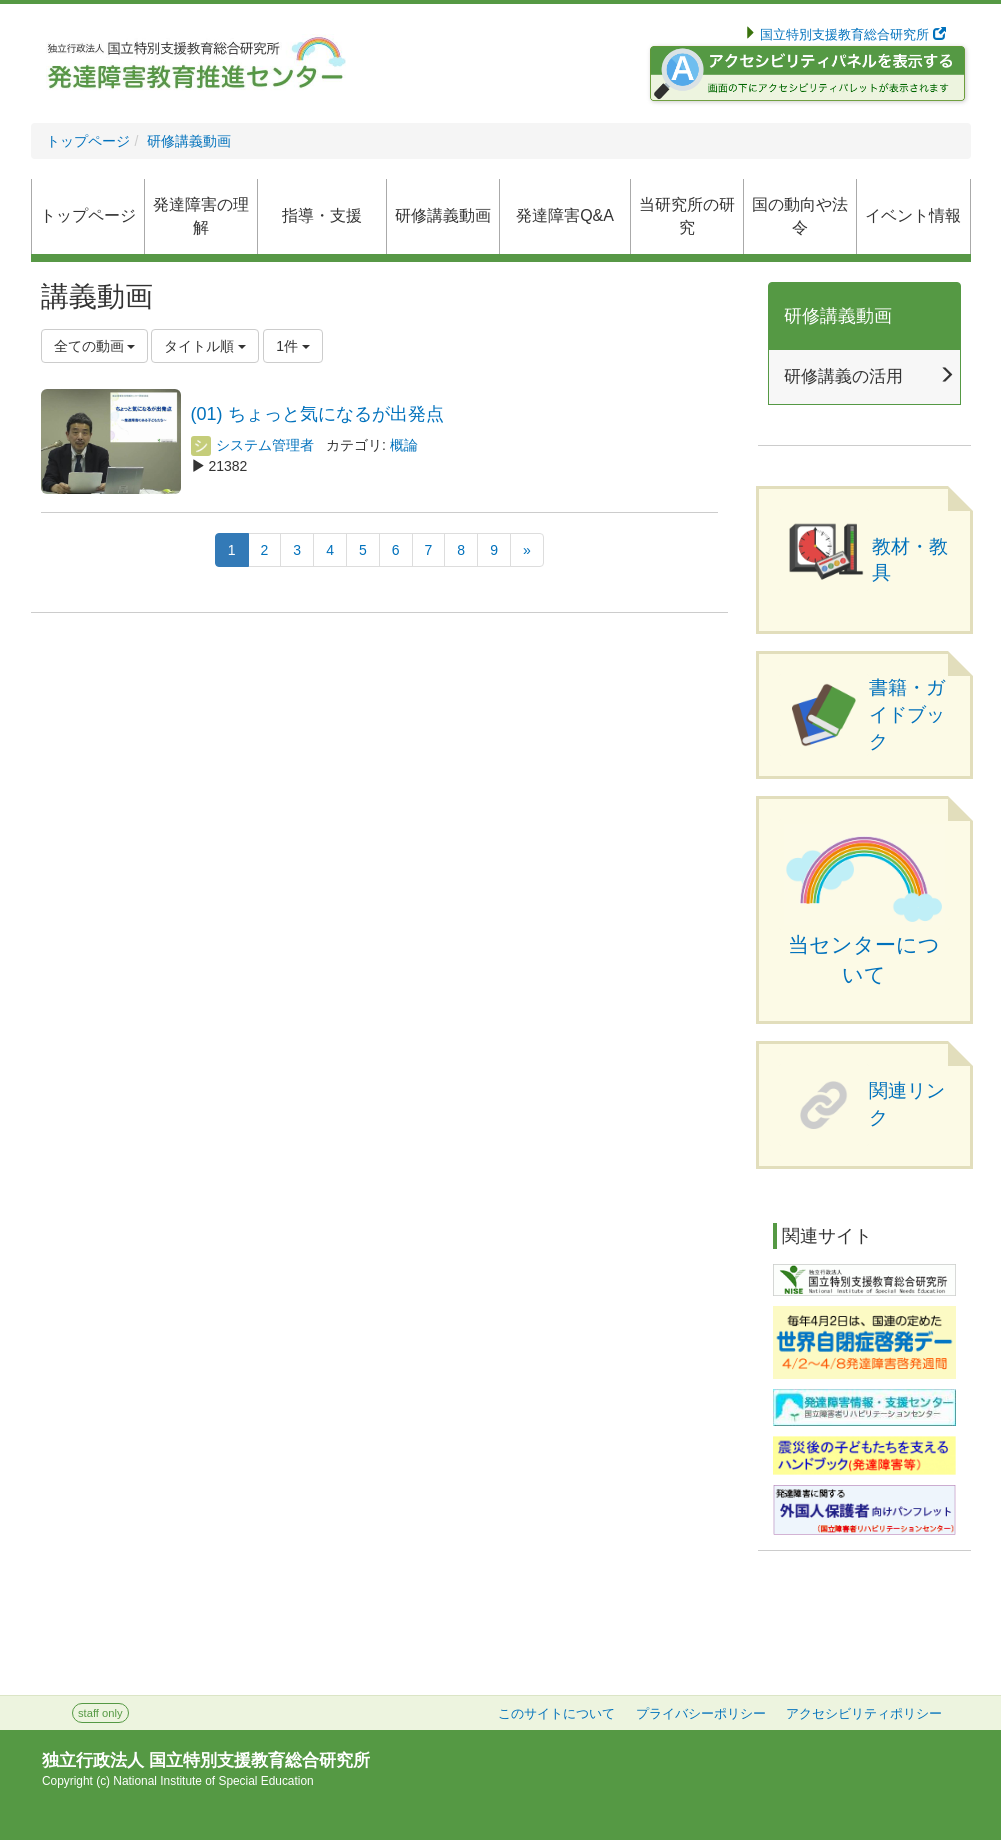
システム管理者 (253, 445)
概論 (404, 445)
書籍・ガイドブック (907, 714)
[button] (443, 216)
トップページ (88, 141)
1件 (293, 346)
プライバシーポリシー (701, 1714)
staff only (100, 1713)
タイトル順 (205, 346)
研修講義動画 (189, 141)
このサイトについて (556, 1714)
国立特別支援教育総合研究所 (851, 35)
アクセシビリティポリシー (864, 1714)
